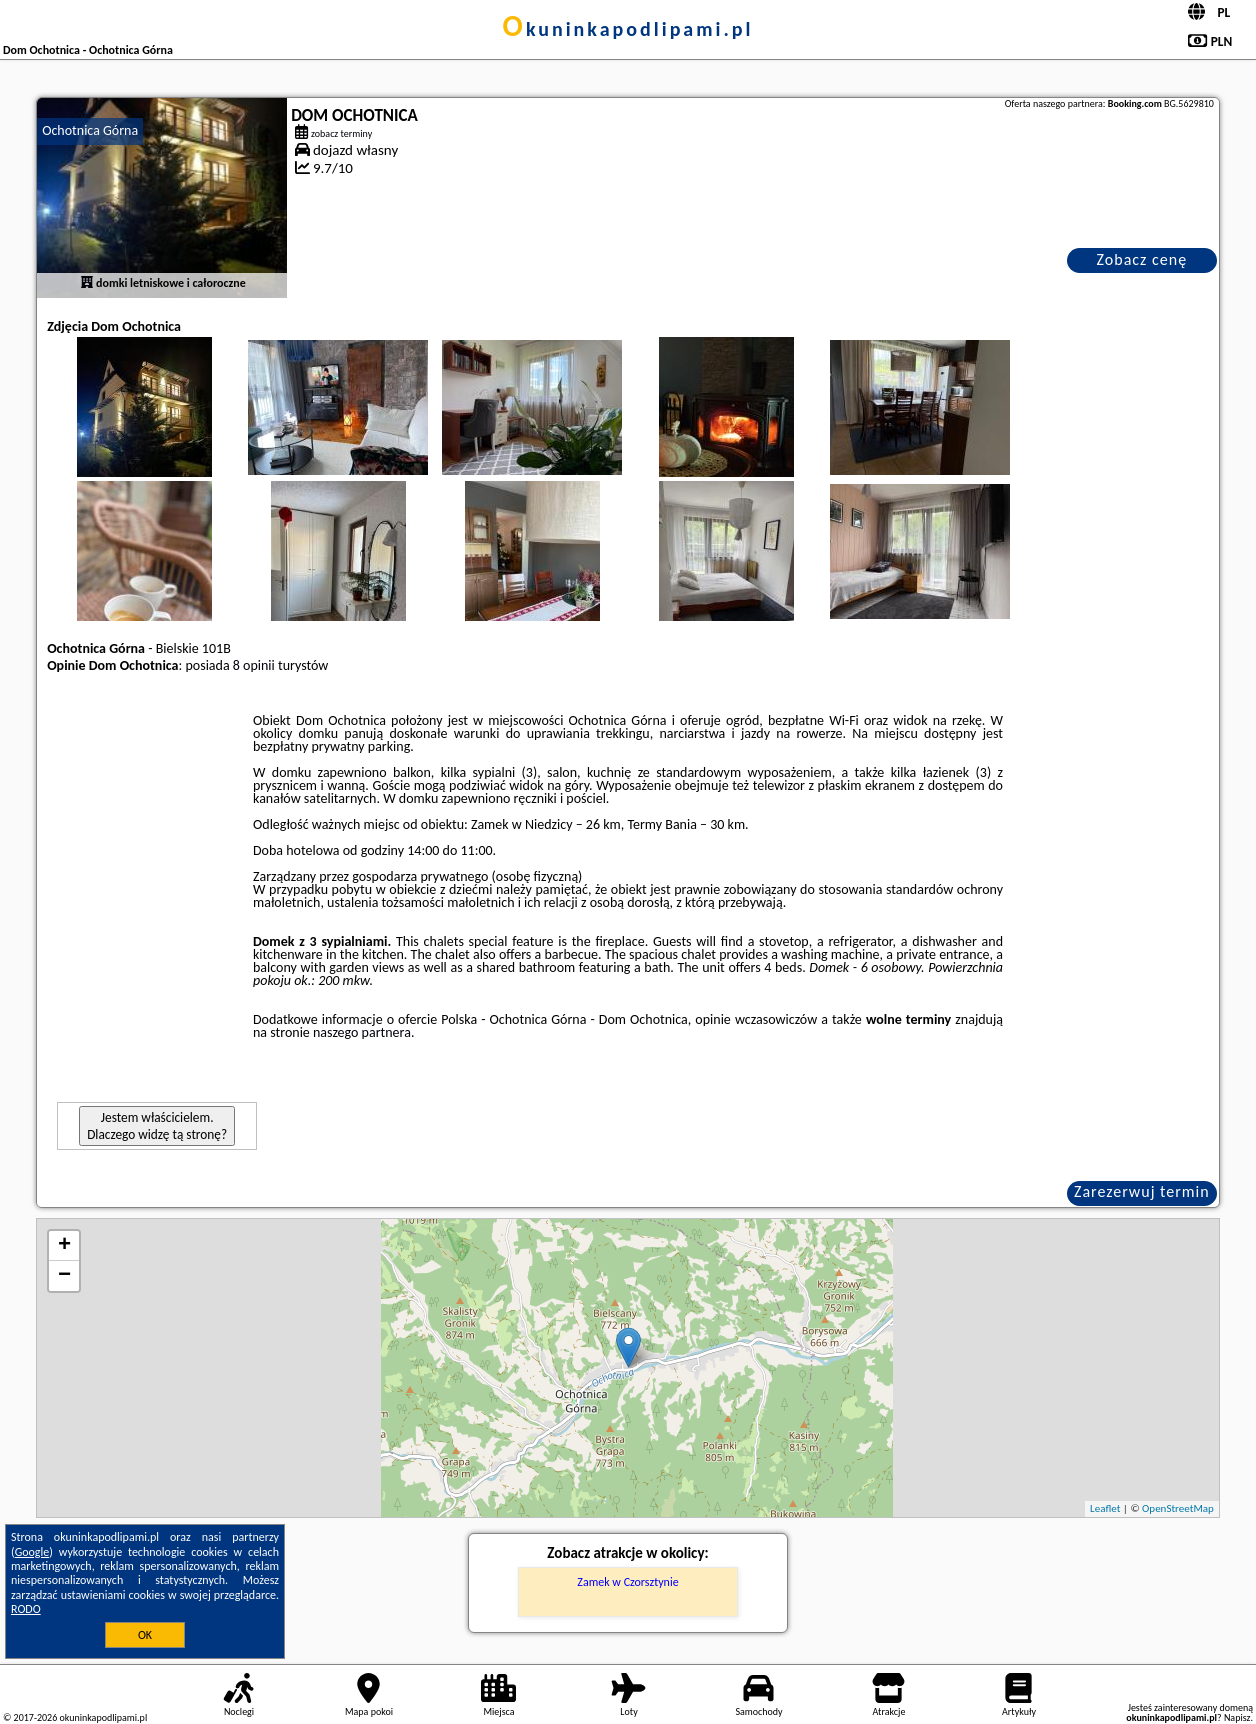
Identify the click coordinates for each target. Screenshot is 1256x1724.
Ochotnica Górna (90, 130)
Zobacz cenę (1142, 259)
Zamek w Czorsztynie (627, 1582)
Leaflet (1105, 1508)
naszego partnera (362, 1032)
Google (32, 1552)
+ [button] (64, 1246)
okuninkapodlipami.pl (628, 29)
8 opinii (254, 665)
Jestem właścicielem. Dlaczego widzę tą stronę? (157, 1126)
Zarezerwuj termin (1142, 1191)
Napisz (1237, 1717)
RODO (26, 1609)
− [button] (64, 1276)
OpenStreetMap (1178, 1508)
